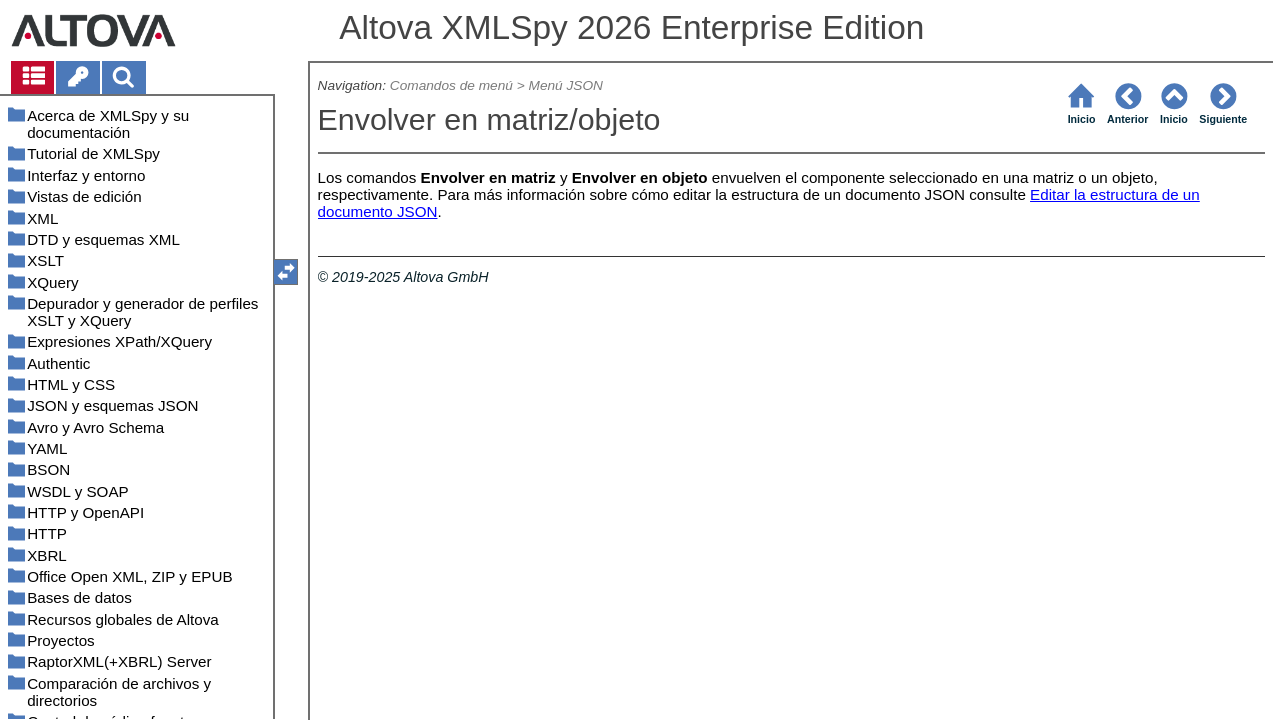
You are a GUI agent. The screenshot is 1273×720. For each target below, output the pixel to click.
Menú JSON (566, 85)
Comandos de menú (451, 85)
